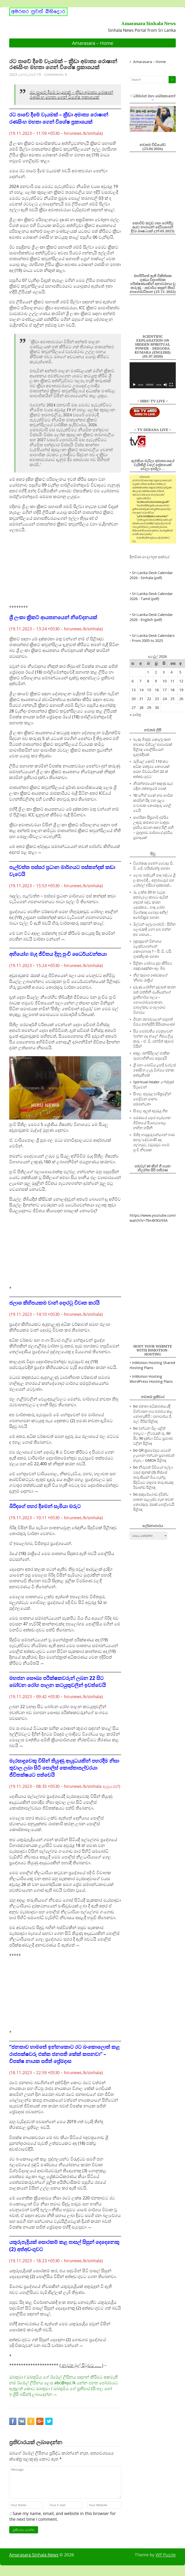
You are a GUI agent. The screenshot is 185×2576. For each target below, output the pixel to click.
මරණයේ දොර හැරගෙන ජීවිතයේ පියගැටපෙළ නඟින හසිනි (152, 1122)
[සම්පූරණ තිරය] (171, 384)
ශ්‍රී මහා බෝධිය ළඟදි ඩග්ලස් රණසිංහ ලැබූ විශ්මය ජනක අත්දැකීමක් (154, 1070)
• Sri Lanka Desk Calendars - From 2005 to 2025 (152, 638)
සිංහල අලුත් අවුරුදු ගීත (150, 1110)
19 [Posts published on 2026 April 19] (181, 689)
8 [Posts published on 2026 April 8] (148, 681)
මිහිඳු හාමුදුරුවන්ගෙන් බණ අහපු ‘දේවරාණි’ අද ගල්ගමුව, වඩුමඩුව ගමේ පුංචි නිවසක (154, 1142)
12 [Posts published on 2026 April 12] (181, 681)
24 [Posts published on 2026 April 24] (165, 698)
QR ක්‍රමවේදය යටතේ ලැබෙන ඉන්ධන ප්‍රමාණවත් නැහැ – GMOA (154, 1455)
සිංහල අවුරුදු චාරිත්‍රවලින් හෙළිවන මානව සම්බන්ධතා (152, 1098)
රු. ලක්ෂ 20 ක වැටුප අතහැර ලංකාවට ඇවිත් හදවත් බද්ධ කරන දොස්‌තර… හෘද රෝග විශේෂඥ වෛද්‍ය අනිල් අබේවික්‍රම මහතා (150, 905)
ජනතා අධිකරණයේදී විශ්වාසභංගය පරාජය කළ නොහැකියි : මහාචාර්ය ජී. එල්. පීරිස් (153, 1414)
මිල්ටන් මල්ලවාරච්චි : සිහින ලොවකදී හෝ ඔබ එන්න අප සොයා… (154, 929)
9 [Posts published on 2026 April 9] (156, 681)
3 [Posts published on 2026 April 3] (164, 672)
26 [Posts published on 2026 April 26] (181, 698)
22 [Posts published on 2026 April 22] (149, 698)
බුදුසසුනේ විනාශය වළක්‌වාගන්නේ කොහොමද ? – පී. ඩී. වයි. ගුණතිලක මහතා (152, 949)
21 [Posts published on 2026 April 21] (141, 698)
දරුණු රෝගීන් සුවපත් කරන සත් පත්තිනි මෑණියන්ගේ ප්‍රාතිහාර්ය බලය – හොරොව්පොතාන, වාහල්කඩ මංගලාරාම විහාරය (154, 1000)
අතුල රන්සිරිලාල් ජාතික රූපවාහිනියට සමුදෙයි (151, 1056)
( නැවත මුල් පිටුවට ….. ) (81, 2365)
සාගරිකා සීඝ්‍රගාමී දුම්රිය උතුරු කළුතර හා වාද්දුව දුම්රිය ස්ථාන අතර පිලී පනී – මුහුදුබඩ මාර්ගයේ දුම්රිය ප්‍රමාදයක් (153, 827)
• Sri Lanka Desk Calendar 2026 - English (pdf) (151, 617)
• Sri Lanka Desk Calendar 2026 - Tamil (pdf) (151, 596)
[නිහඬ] (165, 384)
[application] (153, 375)
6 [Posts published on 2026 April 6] (133, 681)
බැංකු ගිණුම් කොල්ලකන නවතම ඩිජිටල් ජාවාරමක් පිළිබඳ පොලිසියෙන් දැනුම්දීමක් (152, 747)
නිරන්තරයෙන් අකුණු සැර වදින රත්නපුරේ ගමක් (153, 786)
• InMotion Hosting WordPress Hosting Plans (151, 1379)
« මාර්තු (135, 714)
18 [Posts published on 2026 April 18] (172, 689)
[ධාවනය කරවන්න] (134, 384)
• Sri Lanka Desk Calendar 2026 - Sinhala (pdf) (151, 575)
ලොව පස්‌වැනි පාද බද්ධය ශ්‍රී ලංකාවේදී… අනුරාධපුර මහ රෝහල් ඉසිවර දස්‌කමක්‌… (154, 880)
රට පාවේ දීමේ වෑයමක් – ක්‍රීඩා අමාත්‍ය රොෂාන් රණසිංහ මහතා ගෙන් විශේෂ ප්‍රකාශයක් (71, 94)
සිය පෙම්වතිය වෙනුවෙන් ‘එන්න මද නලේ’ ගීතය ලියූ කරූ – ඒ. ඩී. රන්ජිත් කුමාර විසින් (153, 1039)
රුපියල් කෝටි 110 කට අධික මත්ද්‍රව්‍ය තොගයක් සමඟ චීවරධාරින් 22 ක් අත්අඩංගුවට (151, 769)
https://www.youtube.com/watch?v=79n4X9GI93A (153, 1218)
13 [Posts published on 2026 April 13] (134, 689)
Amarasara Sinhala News (148, 23)
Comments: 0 (55, 74)
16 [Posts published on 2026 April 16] (157, 689)
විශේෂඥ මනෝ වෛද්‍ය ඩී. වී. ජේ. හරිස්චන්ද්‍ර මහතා (153, 866)
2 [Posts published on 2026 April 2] (156, 672)
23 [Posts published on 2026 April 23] (157, 698)
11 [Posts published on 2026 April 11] (172, 681)
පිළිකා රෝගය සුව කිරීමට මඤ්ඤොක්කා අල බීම (152, 966)
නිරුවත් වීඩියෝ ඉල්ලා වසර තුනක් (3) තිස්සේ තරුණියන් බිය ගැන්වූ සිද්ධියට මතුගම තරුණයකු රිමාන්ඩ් (153, 1477)
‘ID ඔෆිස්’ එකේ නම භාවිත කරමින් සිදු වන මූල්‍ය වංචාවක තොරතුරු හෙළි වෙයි (153, 803)
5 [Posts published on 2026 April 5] (180, 672)
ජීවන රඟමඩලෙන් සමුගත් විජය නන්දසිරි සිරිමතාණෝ (154, 1022)
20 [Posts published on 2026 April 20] (134, 698)
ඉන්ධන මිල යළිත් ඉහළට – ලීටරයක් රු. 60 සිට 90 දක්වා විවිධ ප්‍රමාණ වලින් (153, 1436)
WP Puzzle (166, 2555)
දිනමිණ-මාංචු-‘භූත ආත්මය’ (150, 556)
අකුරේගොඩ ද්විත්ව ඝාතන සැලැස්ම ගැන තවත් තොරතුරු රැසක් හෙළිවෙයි (153, 1499)
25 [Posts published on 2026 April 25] (172, 698)
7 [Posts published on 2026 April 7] (140, 681)
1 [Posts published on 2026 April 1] (148, 672)
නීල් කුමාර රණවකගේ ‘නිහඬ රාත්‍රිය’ (150, 978)
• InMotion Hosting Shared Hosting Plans (152, 1365)
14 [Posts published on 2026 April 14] (141, 689)
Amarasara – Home (92, 43)
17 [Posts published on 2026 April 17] (165, 689)
